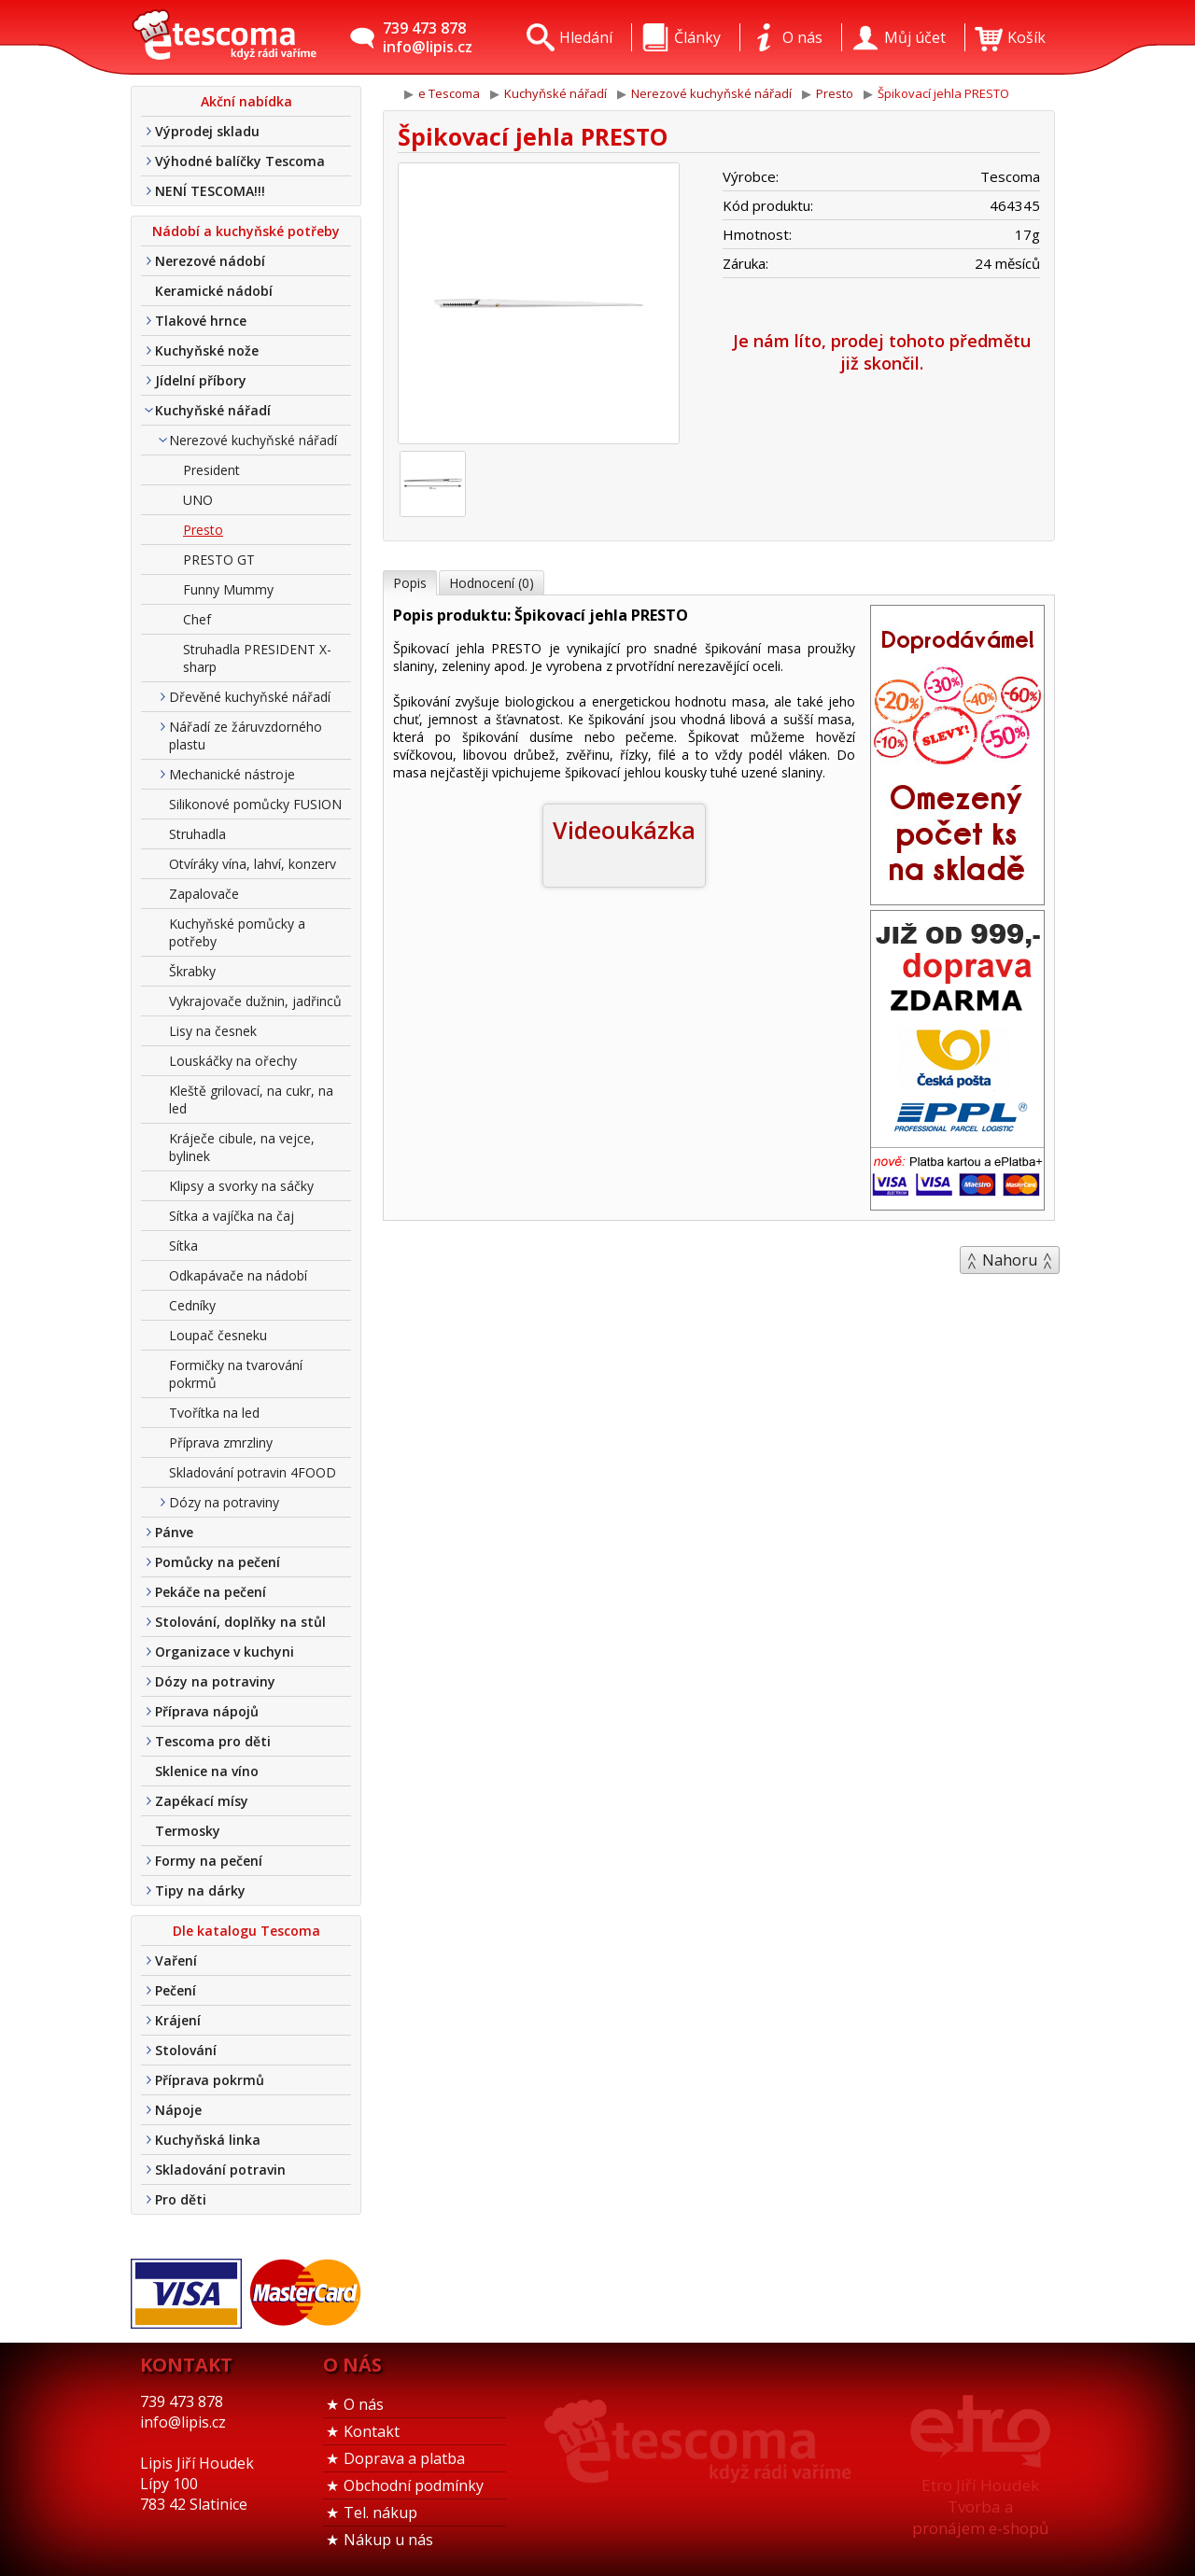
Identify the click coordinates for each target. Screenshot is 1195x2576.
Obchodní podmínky (414, 2485)
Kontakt (372, 2431)
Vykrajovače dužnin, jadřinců (255, 1001)
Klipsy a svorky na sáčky (241, 1186)
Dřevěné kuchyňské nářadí (249, 697)
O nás (364, 2404)
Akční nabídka (246, 101)
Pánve (174, 1532)
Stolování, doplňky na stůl (240, 1622)
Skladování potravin (220, 2169)
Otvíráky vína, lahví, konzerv (252, 864)
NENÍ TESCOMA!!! (210, 191)
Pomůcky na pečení (217, 1562)
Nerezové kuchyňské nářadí (253, 440)
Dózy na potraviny (224, 1502)
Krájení (178, 2020)
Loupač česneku (218, 1335)
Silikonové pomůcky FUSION (255, 804)
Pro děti (180, 2199)
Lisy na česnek (213, 1031)
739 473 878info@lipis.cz (427, 37)
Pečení (175, 1990)
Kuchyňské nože (207, 350)
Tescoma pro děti (213, 1741)
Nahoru (1009, 1260)
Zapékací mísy (201, 1801)
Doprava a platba (404, 2458)
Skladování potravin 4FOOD (252, 1472)
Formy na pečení (208, 1860)
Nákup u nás (388, 2539)
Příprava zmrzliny (221, 1442)
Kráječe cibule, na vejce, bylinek (242, 1147)
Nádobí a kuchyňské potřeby (246, 231)
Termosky (187, 1831)
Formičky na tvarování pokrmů (235, 1374)
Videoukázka (624, 830)
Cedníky (192, 1305)
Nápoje (178, 2110)
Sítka (183, 1245)
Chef (197, 619)
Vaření (176, 1960)
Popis (410, 583)
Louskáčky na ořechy (233, 1061)
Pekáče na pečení (210, 1592)
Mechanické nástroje (232, 774)
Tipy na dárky (200, 1890)
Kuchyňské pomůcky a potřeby (237, 932)
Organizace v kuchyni (224, 1651)
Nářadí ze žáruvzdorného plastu (245, 735)
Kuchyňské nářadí (213, 410)
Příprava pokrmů (209, 2080)
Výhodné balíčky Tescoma (240, 161)
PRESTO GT (219, 559)
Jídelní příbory (200, 380)
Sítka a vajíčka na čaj (231, 1216)
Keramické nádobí (214, 291)
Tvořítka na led (214, 1412)
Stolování (186, 2050)
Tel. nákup (380, 2512)
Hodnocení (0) (491, 583)
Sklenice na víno (207, 1771)
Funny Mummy (228, 589)
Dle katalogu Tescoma (246, 1930)
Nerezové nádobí (210, 261)
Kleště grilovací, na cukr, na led (251, 1099)
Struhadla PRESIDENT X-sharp (257, 658)
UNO (198, 500)
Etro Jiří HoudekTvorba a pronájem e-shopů (980, 2506)
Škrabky (192, 971)
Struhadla (197, 834)
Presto (203, 530)
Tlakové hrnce (200, 320)
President (211, 470)
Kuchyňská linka (207, 2140)
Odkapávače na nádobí (238, 1275)
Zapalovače (204, 894)
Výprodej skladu (207, 131)
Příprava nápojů (207, 1711)
